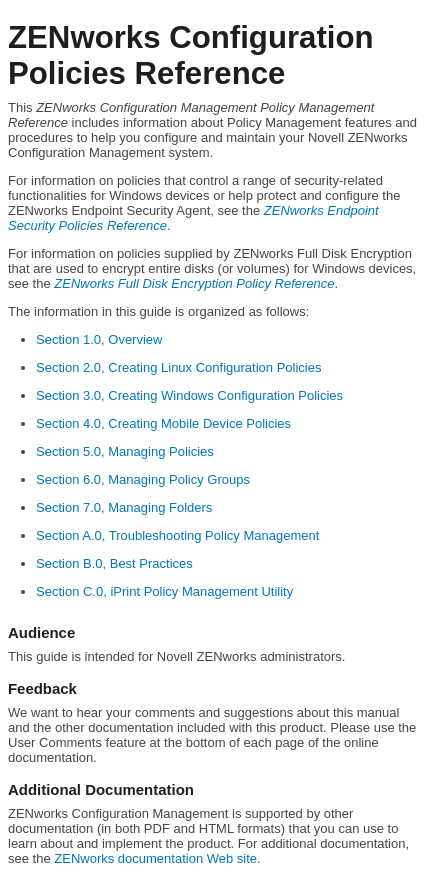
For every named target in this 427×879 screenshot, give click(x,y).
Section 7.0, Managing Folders (124, 507)
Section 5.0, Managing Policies (125, 451)
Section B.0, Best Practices (114, 563)
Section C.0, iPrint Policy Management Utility (164, 591)
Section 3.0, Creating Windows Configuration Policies (189, 395)
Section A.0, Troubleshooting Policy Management (177, 535)
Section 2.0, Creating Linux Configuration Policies (178, 367)
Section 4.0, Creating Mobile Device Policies (163, 423)
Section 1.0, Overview (99, 339)
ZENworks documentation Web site (155, 858)
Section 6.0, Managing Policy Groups (143, 479)
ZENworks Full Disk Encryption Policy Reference (194, 283)
